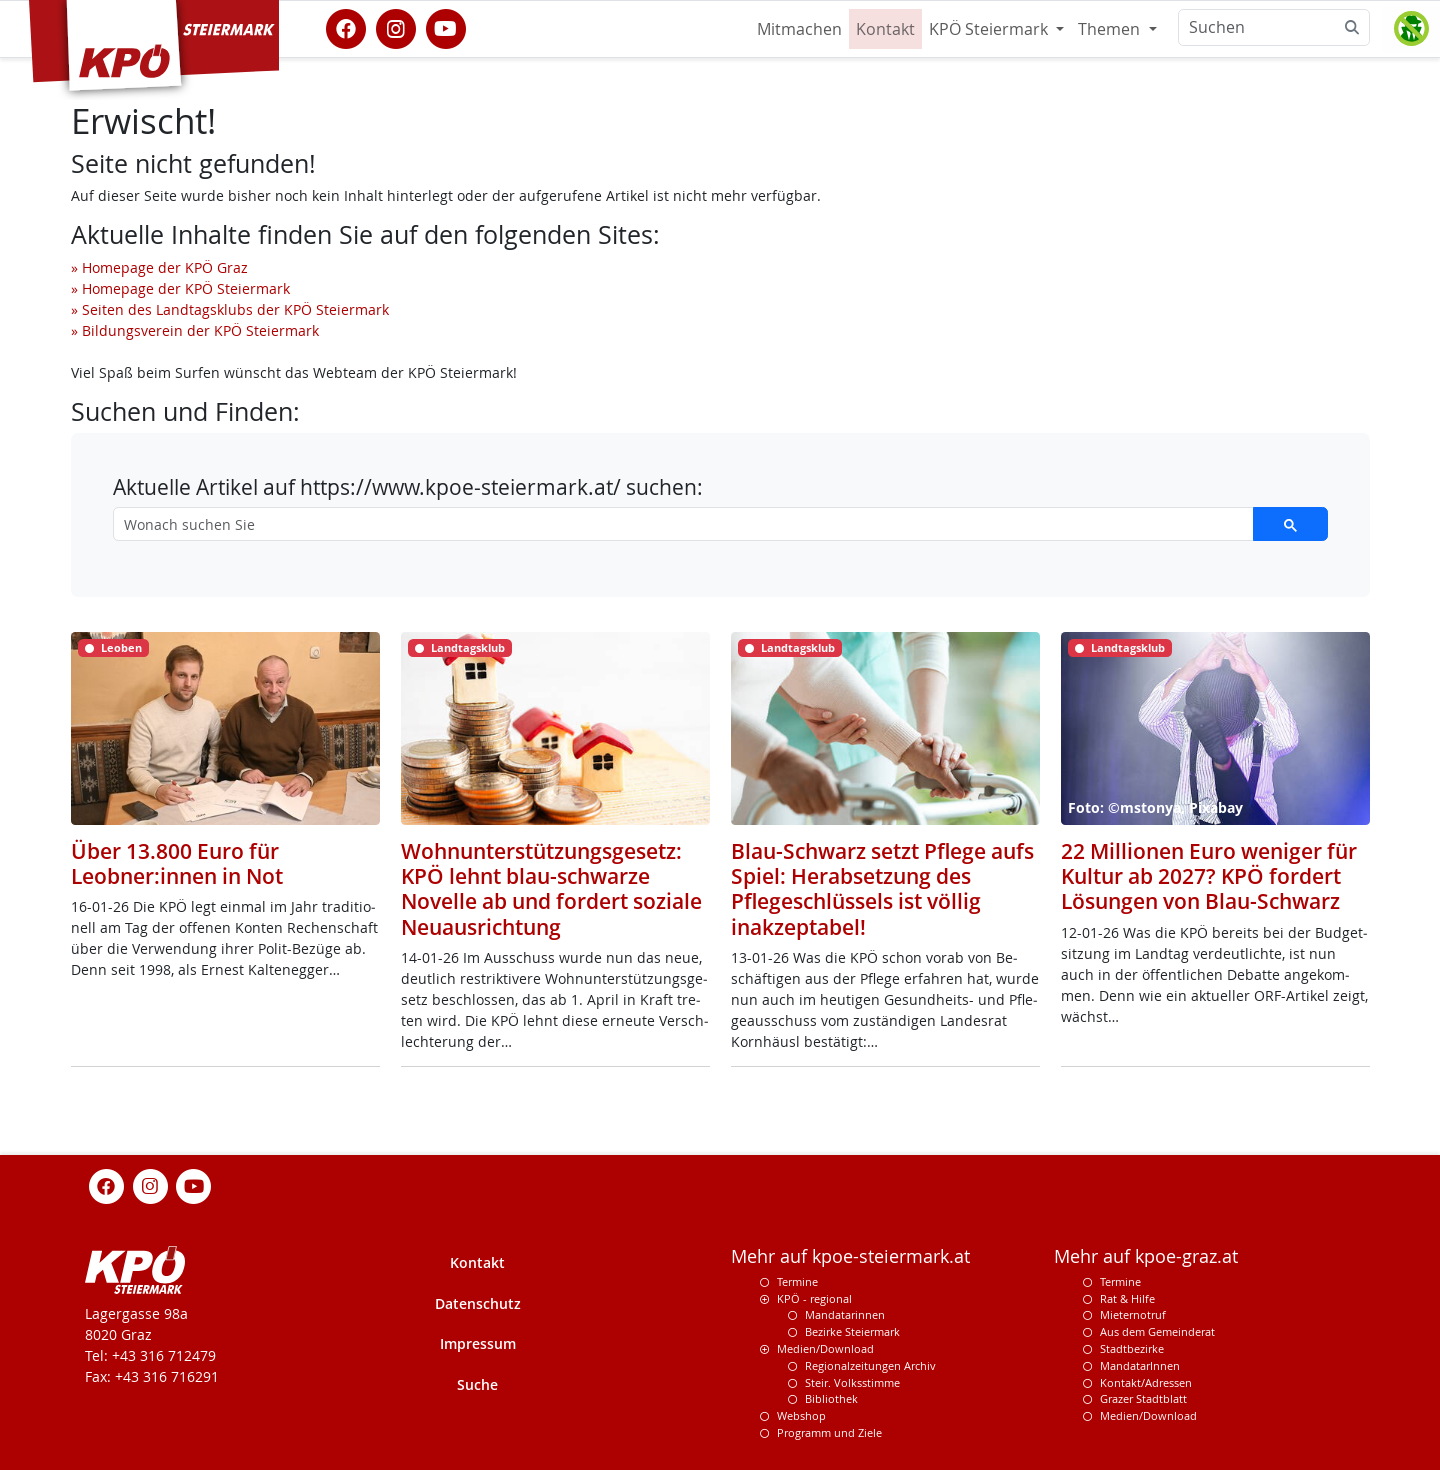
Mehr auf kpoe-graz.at (1146, 1256)
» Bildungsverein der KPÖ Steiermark (195, 330)
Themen (1111, 29)
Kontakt (885, 29)
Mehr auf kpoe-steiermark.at (850, 1256)
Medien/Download (825, 1348)
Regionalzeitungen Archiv (870, 1365)
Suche (477, 1384)
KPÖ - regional (814, 1298)
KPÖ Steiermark (990, 29)
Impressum (478, 1343)
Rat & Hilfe (1127, 1298)
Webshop (801, 1415)
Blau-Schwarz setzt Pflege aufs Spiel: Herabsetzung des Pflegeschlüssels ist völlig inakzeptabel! (882, 889)
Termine (797, 1281)
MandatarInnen (1140, 1365)
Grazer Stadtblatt (1143, 1398)
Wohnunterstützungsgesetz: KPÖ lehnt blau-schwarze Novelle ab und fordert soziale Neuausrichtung (551, 889)
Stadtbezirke (1132, 1348)
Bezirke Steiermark (852, 1331)
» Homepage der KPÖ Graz (159, 267)
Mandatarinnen (845, 1314)
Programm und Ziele (829, 1432)
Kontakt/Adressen (1146, 1382)
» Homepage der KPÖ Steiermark (180, 288)
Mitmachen (799, 29)
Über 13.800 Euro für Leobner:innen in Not (177, 863)
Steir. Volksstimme (852, 1382)
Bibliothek (831, 1398)
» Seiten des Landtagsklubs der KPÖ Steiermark (230, 309)
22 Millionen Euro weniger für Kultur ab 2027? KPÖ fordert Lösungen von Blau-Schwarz (1209, 876)
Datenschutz (478, 1303)
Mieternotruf (1133, 1314)
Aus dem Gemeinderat (1157, 1331)
